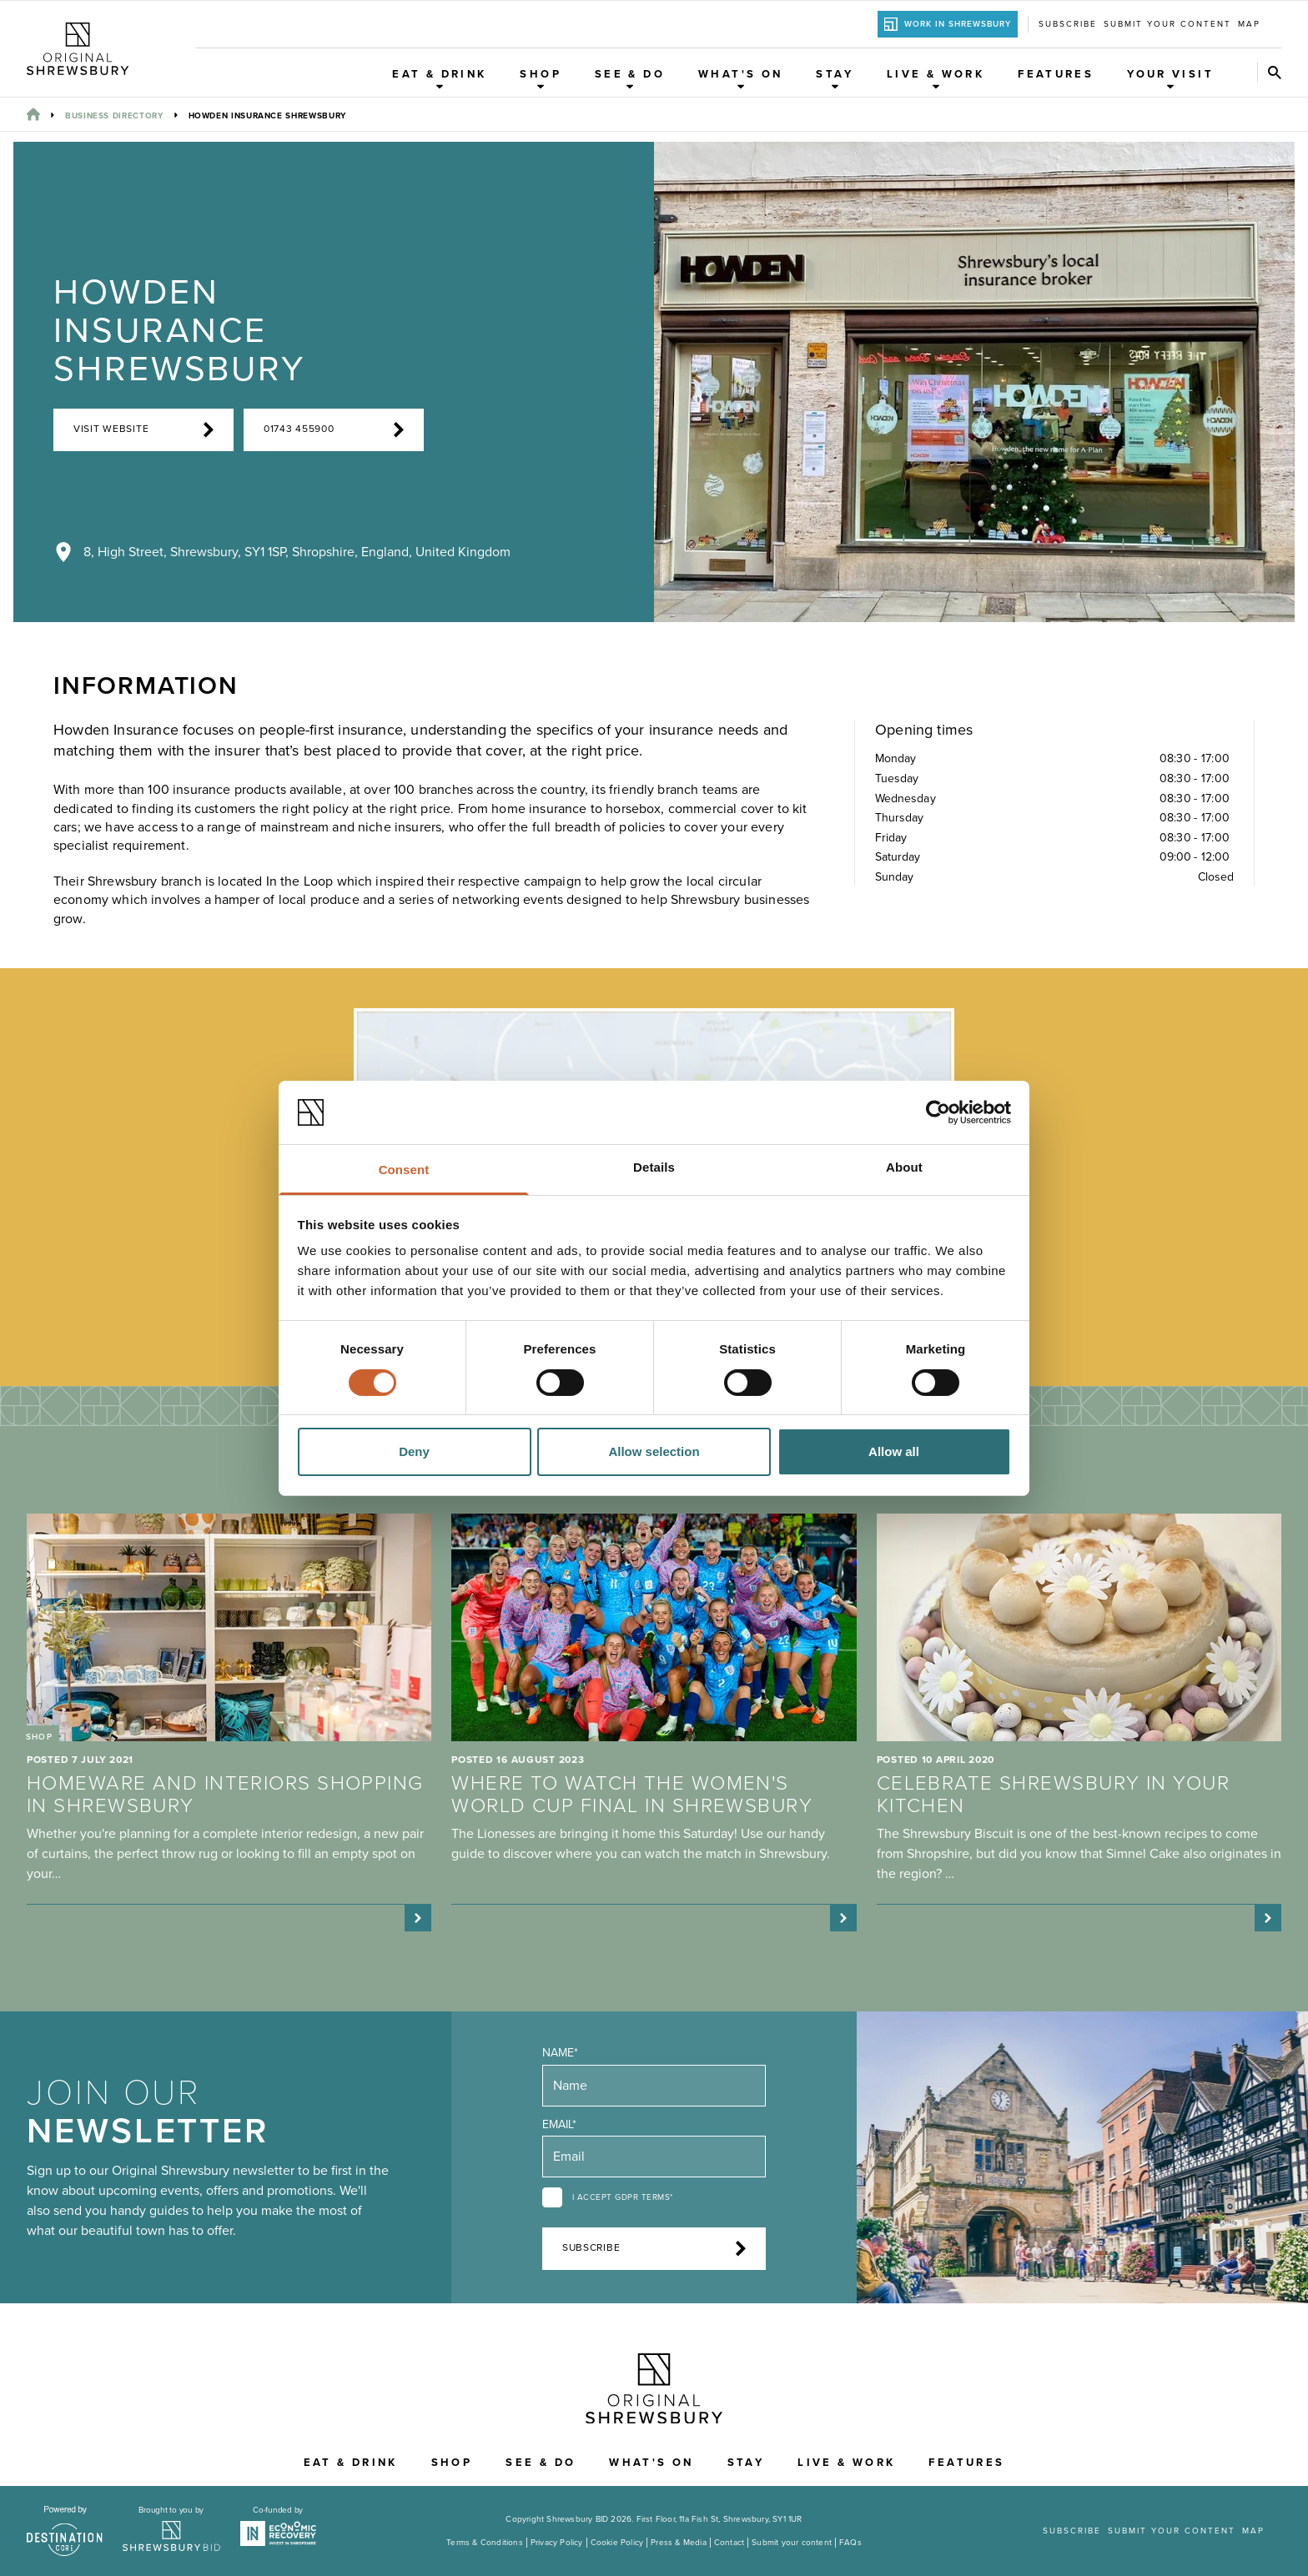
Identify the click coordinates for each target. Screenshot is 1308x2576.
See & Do (630, 79)
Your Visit (1170, 79)
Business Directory (114, 116)
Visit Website (143, 429)
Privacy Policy (557, 2543)
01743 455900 (334, 429)
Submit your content (1167, 24)
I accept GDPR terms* (622, 2197)
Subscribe (1068, 24)
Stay (834, 79)
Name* (560, 2053)
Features (1056, 74)
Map (1249, 24)
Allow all (893, 1451)
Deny (414, 1451)
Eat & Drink (439, 79)
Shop (540, 79)
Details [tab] (654, 1167)
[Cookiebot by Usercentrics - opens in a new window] (938, 1112)
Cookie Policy (617, 2543)
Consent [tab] (404, 1169)
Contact (729, 2543)
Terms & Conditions (484, 2543)
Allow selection (653, 1451)
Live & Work (935, 79)
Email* (559, 2124)
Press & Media (679, 2543)
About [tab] (904, 1167)
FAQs (850, 2543)
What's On (740, 79)
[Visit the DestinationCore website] (65, 2531)
